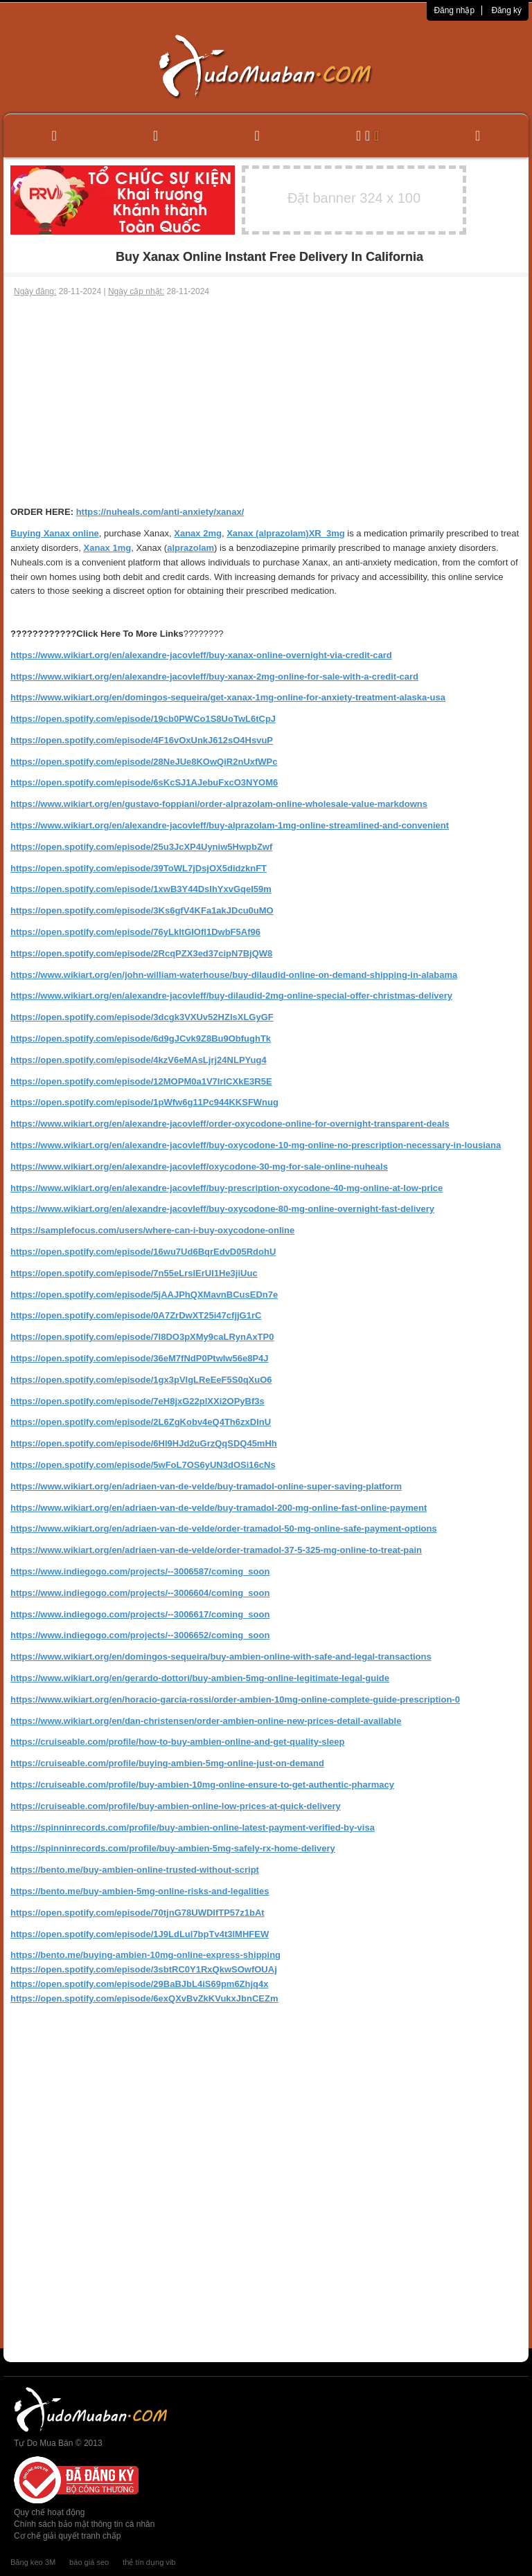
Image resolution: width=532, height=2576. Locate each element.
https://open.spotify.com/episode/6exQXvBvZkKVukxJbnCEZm (144, 1998)
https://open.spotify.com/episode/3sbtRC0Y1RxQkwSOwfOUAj (143, 1969)
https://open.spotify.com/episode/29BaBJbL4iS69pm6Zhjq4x (139, 1984)
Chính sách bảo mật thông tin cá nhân (84, 2524)
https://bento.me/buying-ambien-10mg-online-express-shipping (145, 1955)
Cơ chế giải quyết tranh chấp (67, 2536)
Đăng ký (506, 10)
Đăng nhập (454, 10)
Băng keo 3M (32, 2562)
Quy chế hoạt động (49, 2512)
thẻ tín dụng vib (149, 2562)
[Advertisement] (266, 401)
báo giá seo (89, 2562)
